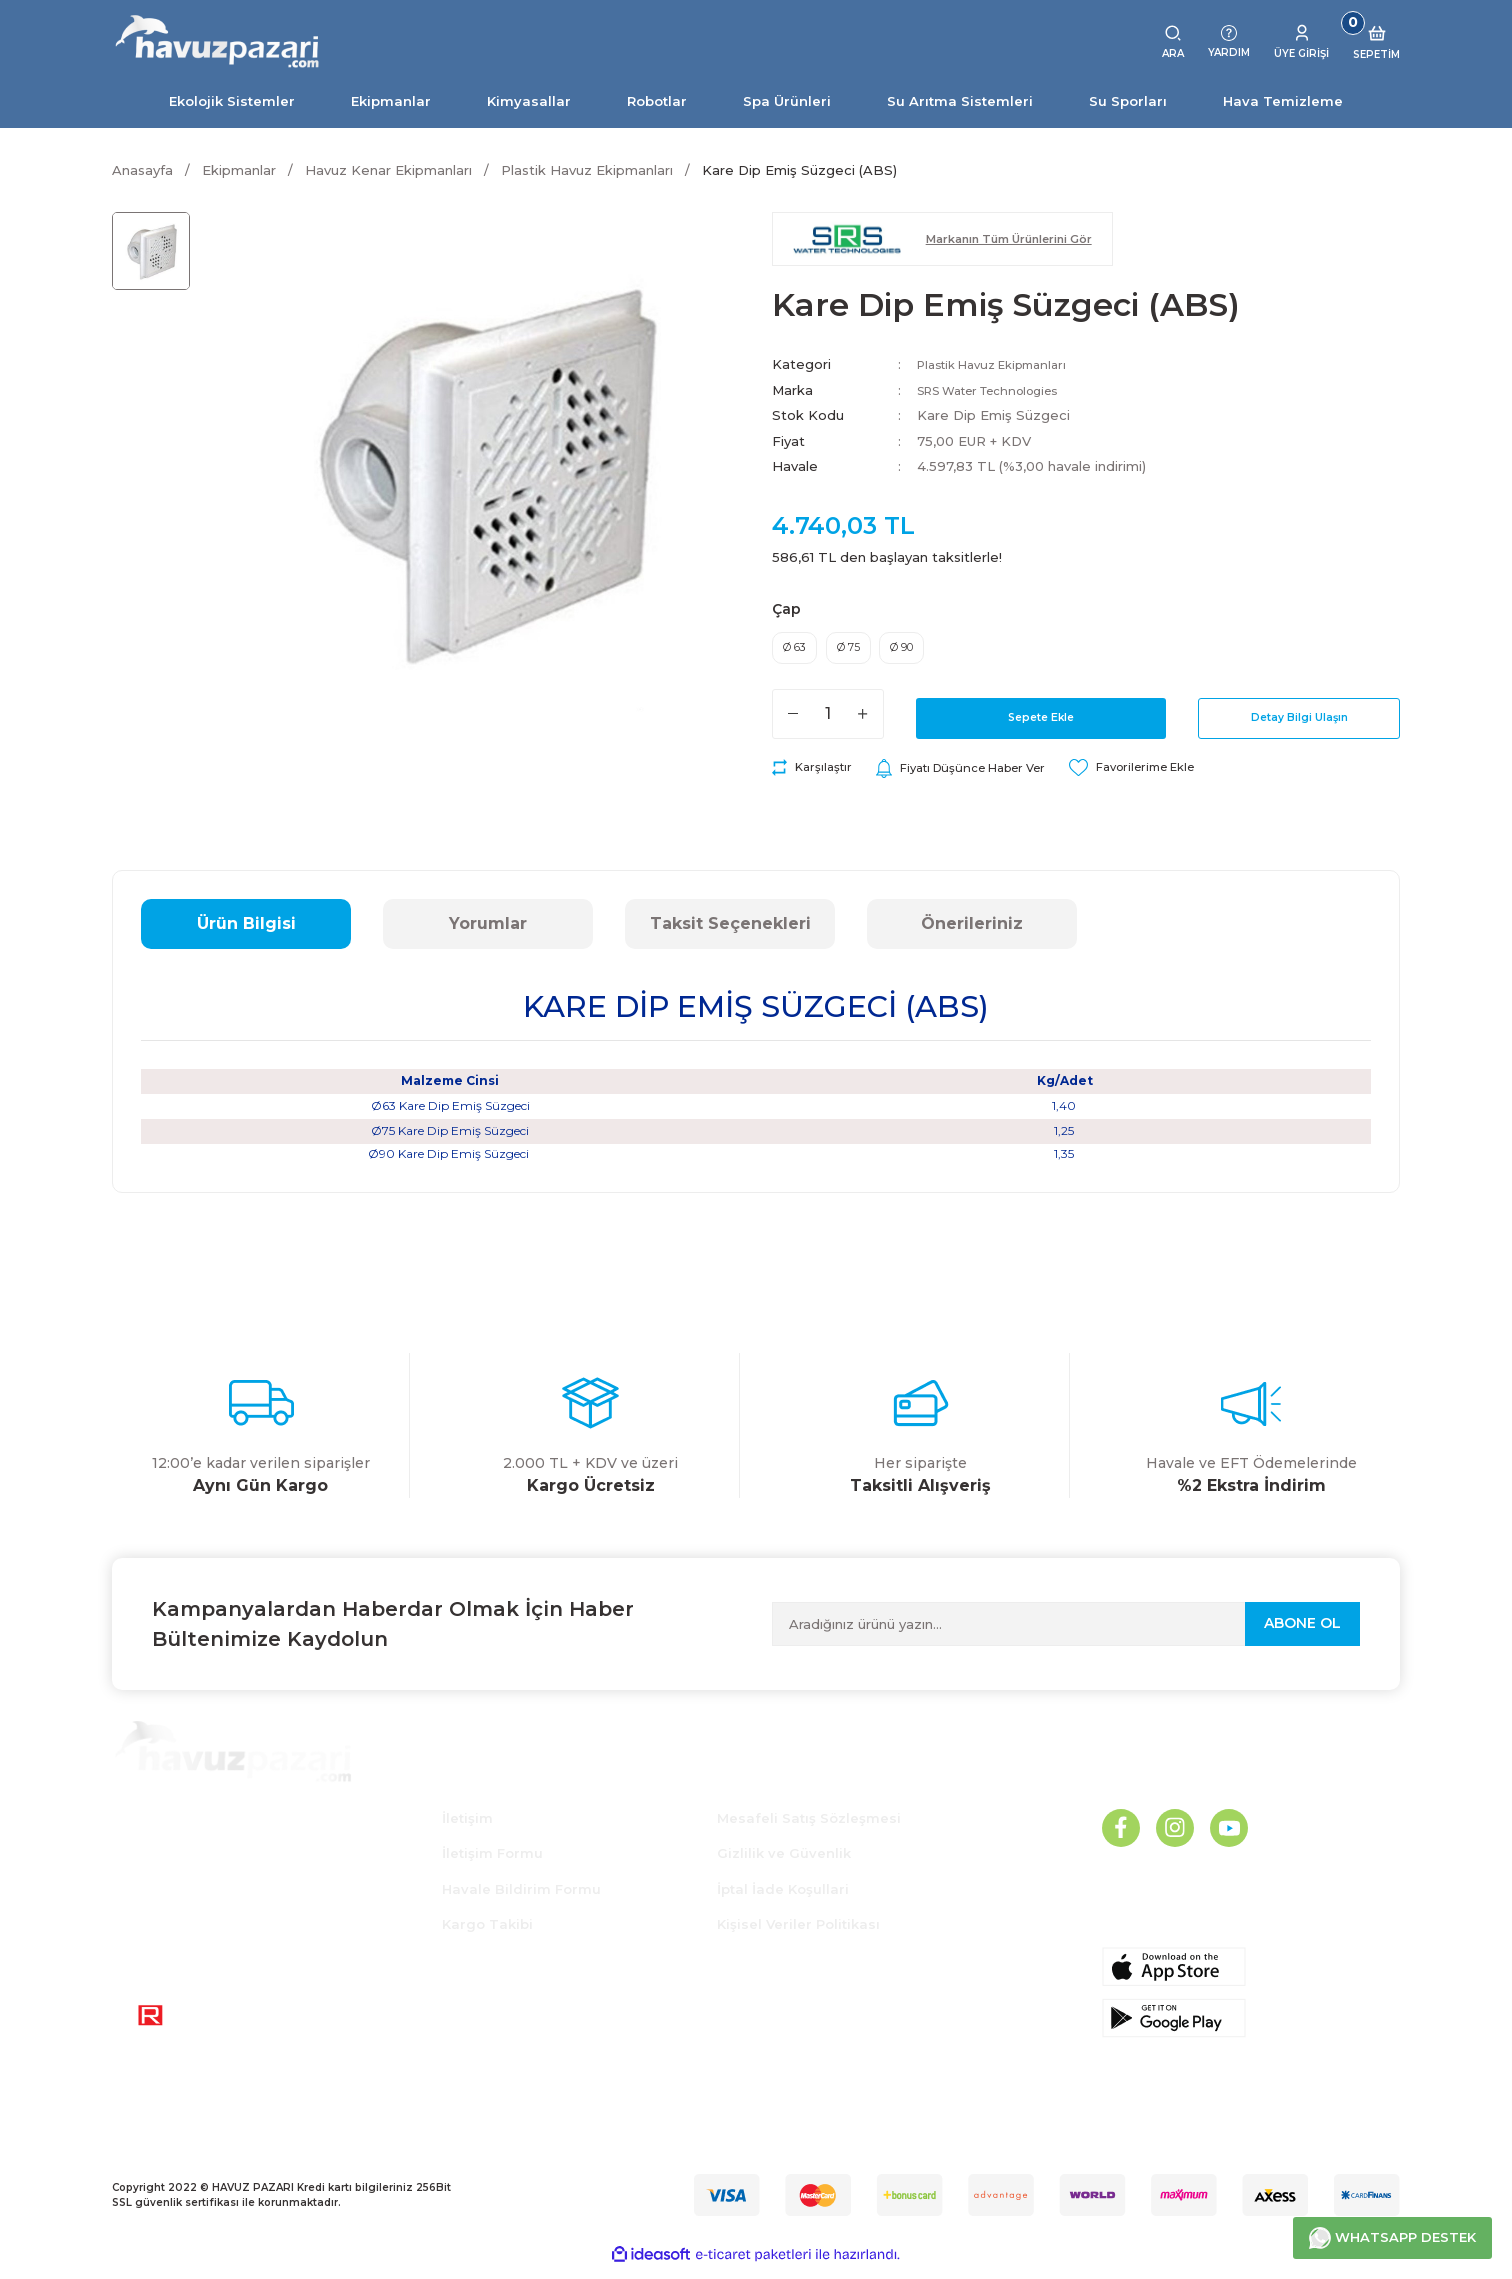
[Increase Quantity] (863, 723)
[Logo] (217, 42)
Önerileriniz (972, 933)
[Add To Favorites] (1174, 778)
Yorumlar (488, 933)
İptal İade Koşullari (783, 1899)
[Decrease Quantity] (793, 723)
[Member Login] (1301, 42)
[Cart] (1376, 42)
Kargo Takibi (487, 1934)
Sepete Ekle (1041, 723)
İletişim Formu (492, 1863)
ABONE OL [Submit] (1302, 1633)
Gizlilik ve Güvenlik (784, 1863)
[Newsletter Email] (1066, 1634)
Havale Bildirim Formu (521, 1899)
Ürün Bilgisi (246, 933)
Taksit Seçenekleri (730, 933)
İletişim (467, 1828)
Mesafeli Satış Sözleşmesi (809, 1828)
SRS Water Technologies (1001, 390)
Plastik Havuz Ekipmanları (1003, 364)
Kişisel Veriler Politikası (798, 1934)
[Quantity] (828, 723)
